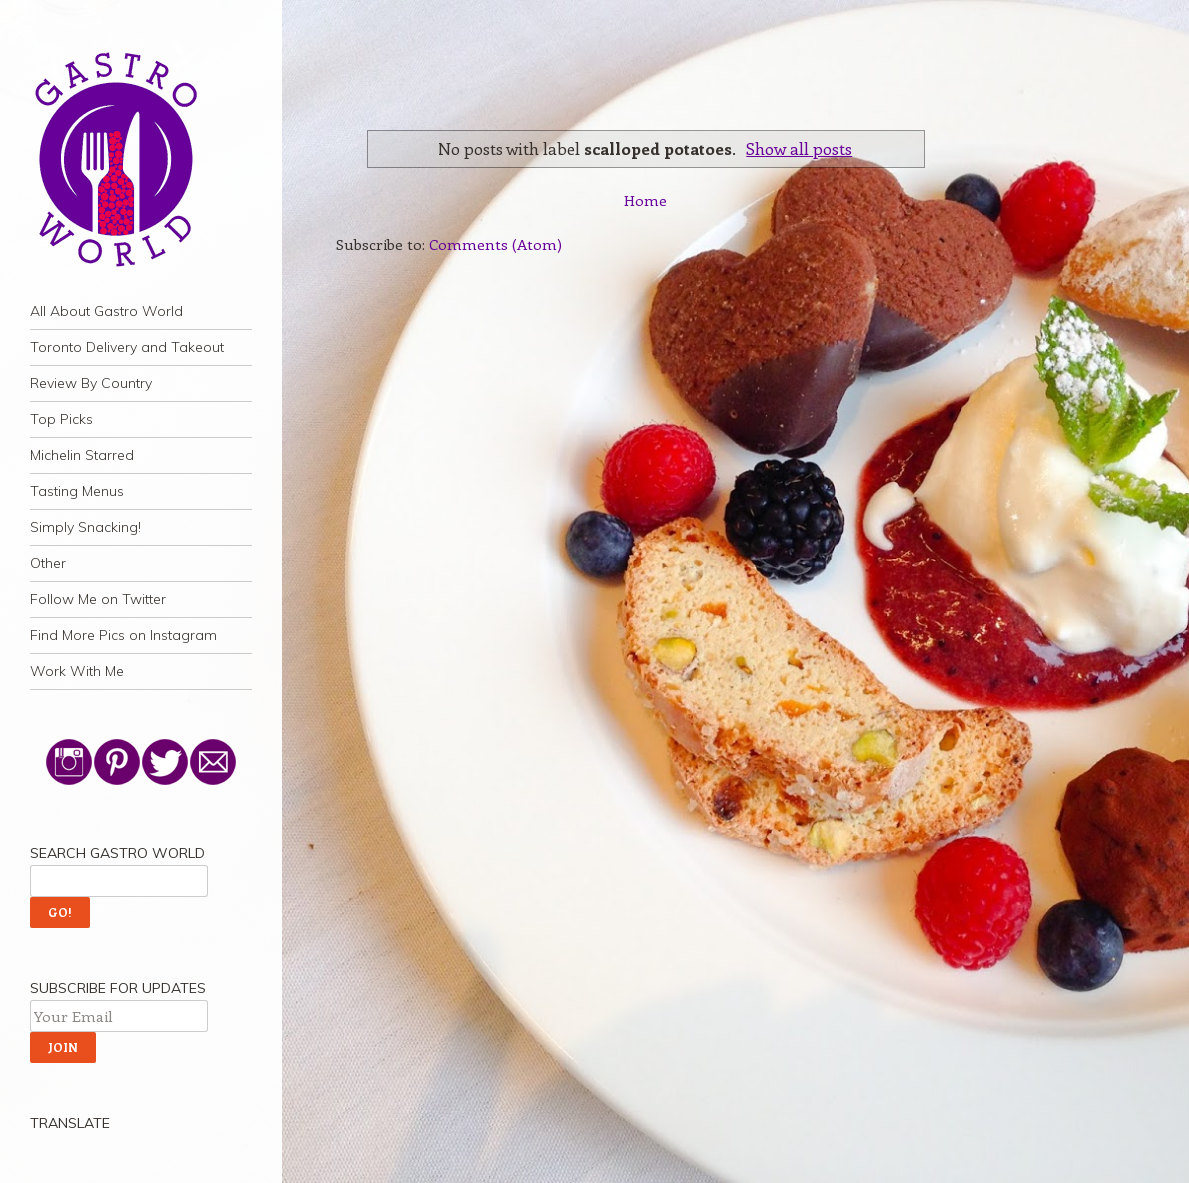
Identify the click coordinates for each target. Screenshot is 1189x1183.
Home (645, 200)
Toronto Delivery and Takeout (127, 347)
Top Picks (61, 419)
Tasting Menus (77, 491)
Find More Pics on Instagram (123, 635)
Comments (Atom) (495, 244)
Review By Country (91, 383)
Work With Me (77, 671)
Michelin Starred (82, 455)
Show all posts (799, 148)
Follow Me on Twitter (98, 599)
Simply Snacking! (85, 527)
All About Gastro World (106, 311)
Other (48, 563)
